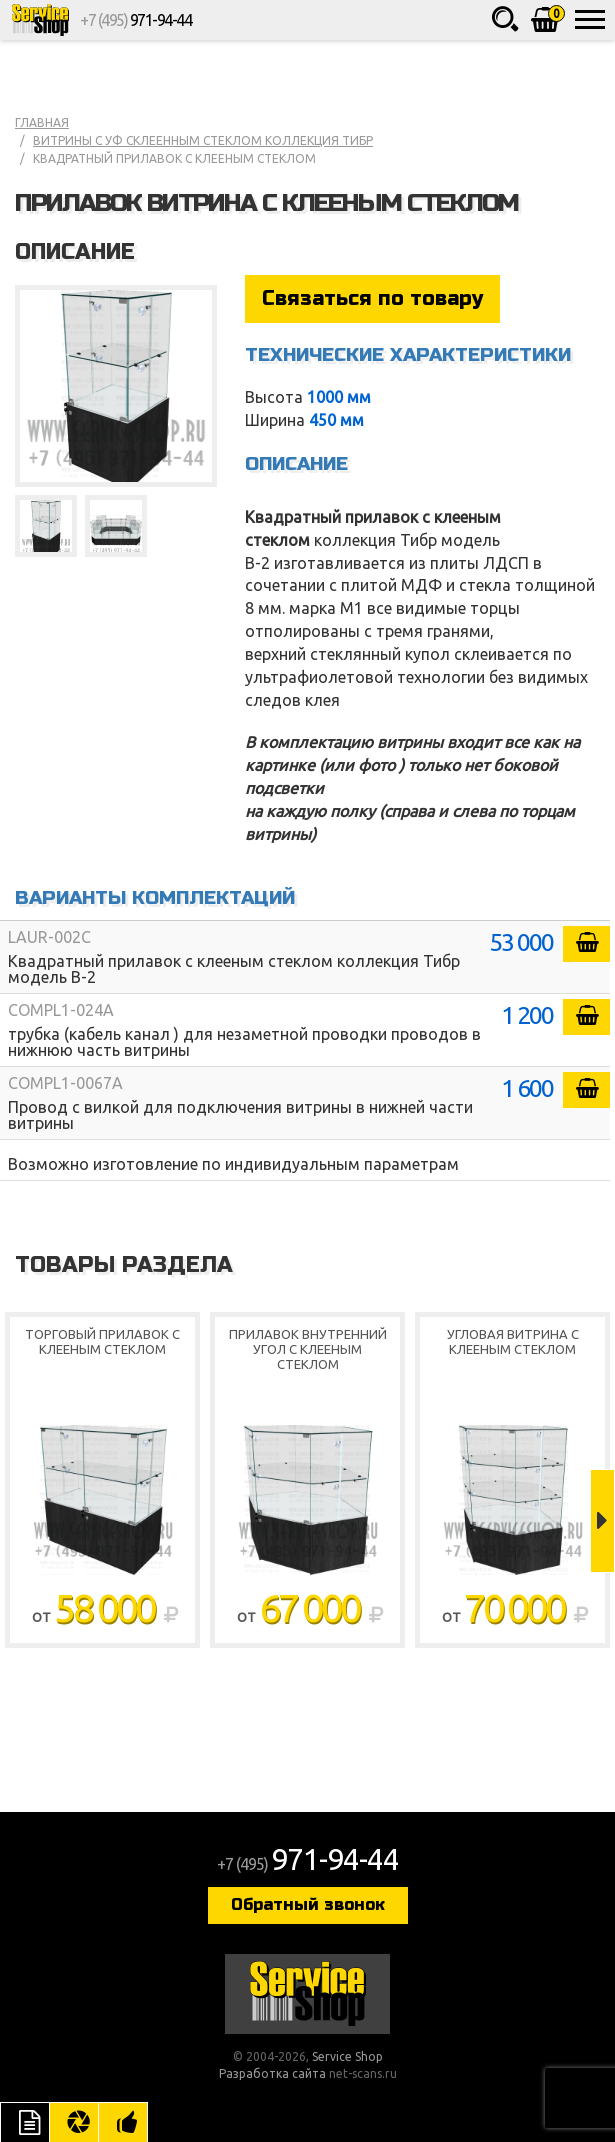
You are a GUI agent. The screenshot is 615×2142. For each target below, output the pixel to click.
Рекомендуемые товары (123, 2122)
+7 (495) (135, 20)
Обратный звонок (308, 1904)
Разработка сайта (272, 2073)
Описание (25, 2122)
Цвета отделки (74, 2122)
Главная (42, 122)
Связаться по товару (372, 298)
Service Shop (40, 20)
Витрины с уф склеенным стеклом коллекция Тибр (203, 140)
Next (602, 1521)
